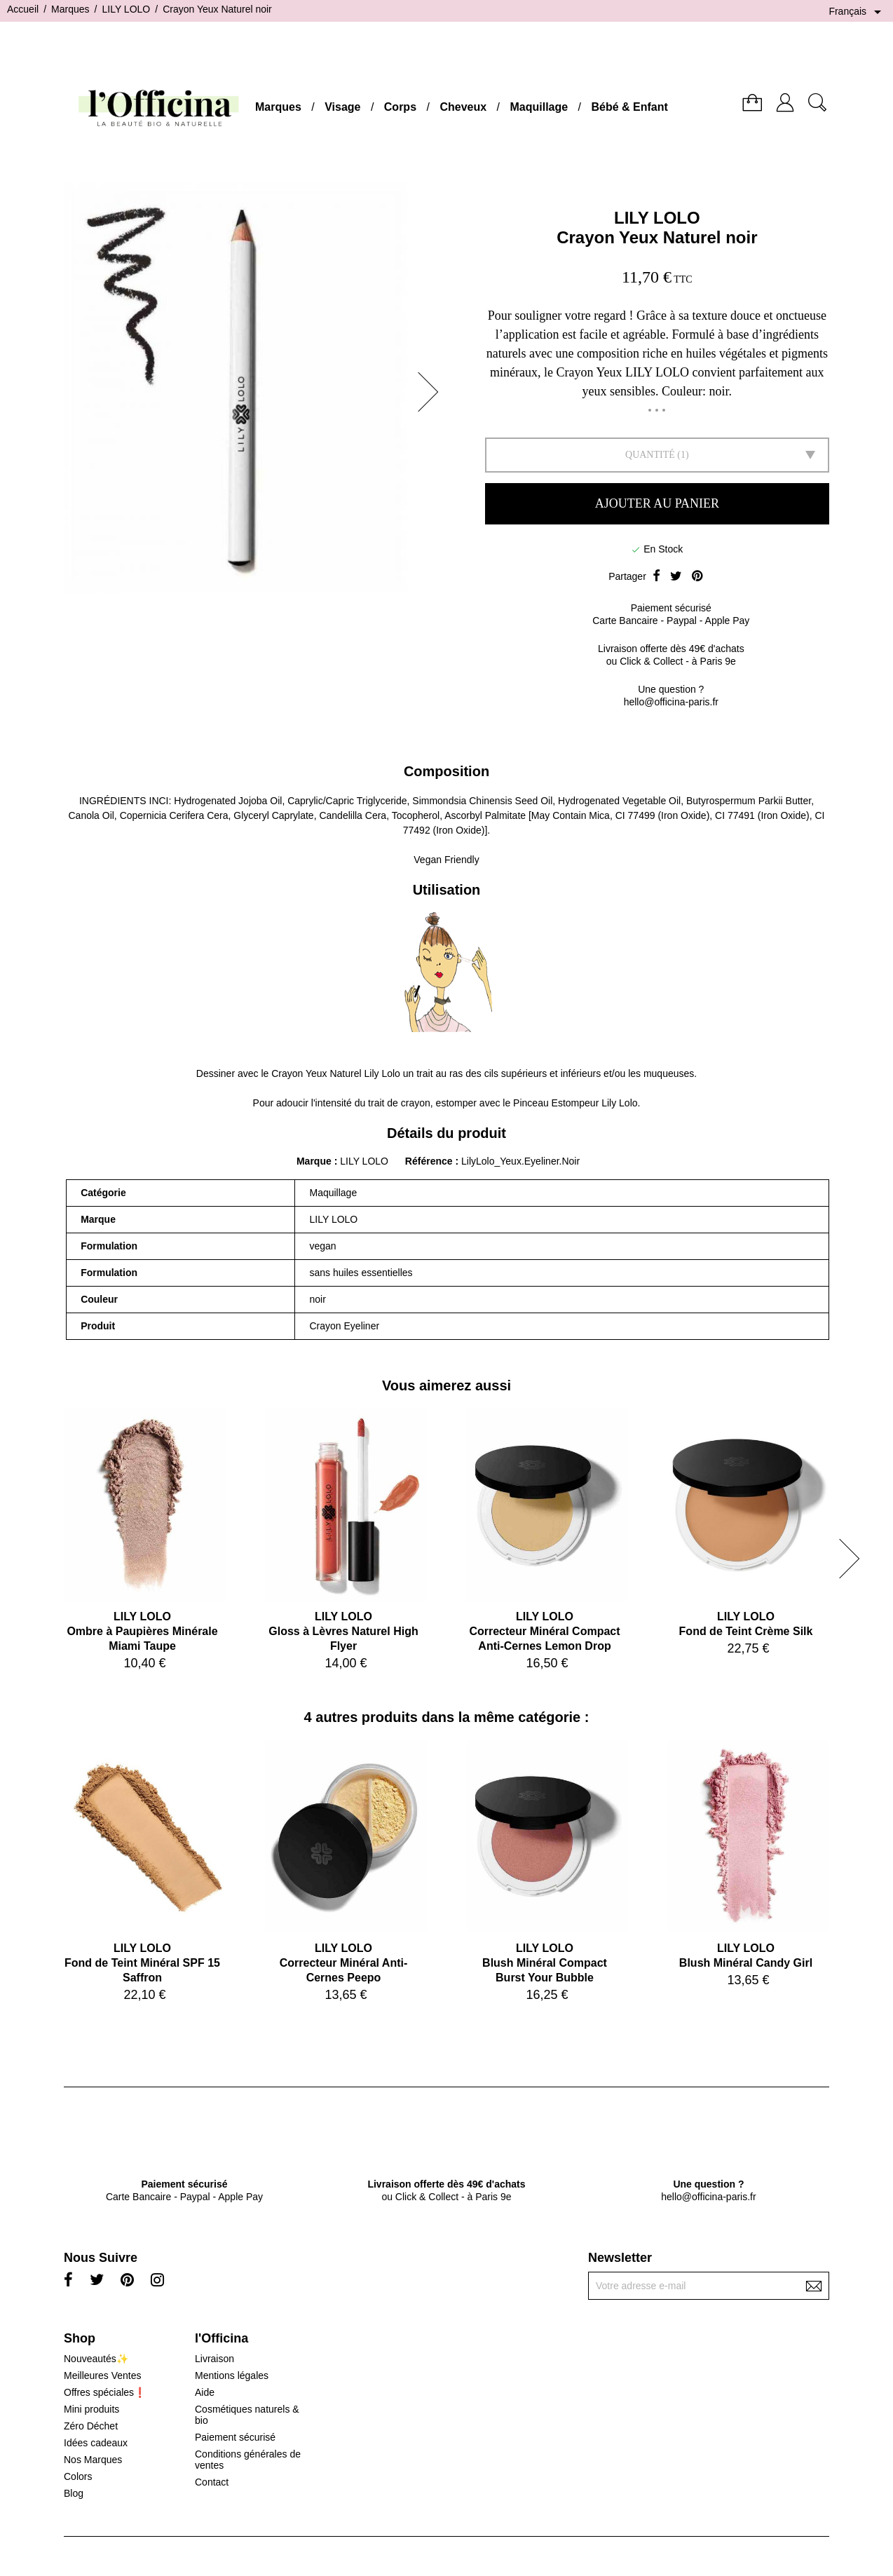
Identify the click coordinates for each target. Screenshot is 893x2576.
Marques (278, 107)
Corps (400, 107)
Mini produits (91, 2409)
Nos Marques (93, 2459)
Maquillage (539, 107)
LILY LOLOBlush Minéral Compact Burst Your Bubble (544, 1963)
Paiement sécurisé (235, 2437)
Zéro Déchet (91, 2426)
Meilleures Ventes (103, 2375)
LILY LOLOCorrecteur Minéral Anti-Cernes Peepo (344, 1963)
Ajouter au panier (657, 503)
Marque (314, 1161)
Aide (204, 2392)
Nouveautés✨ (96, 2358)
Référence (430, 1161)
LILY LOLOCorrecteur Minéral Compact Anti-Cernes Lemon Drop (544, 1631)
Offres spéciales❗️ (105, 2392)
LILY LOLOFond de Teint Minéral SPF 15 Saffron (142, 1963)
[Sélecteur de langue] (857, 12)
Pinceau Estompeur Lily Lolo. (576, 1103)
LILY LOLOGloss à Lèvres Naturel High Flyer (343, 1631)
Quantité (650, 454)
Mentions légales (231, 2375)
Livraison (214, 2358)
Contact (212, 2482)
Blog (73, 2493)
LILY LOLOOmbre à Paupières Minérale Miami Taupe (142, 1631)
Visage (342, 107)
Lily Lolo (382, 1073)
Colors (78, 2476)
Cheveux (462, 107)
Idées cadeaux (96, 2442)
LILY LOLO (657, 217)
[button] (432, 392)
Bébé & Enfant (630, 107)
